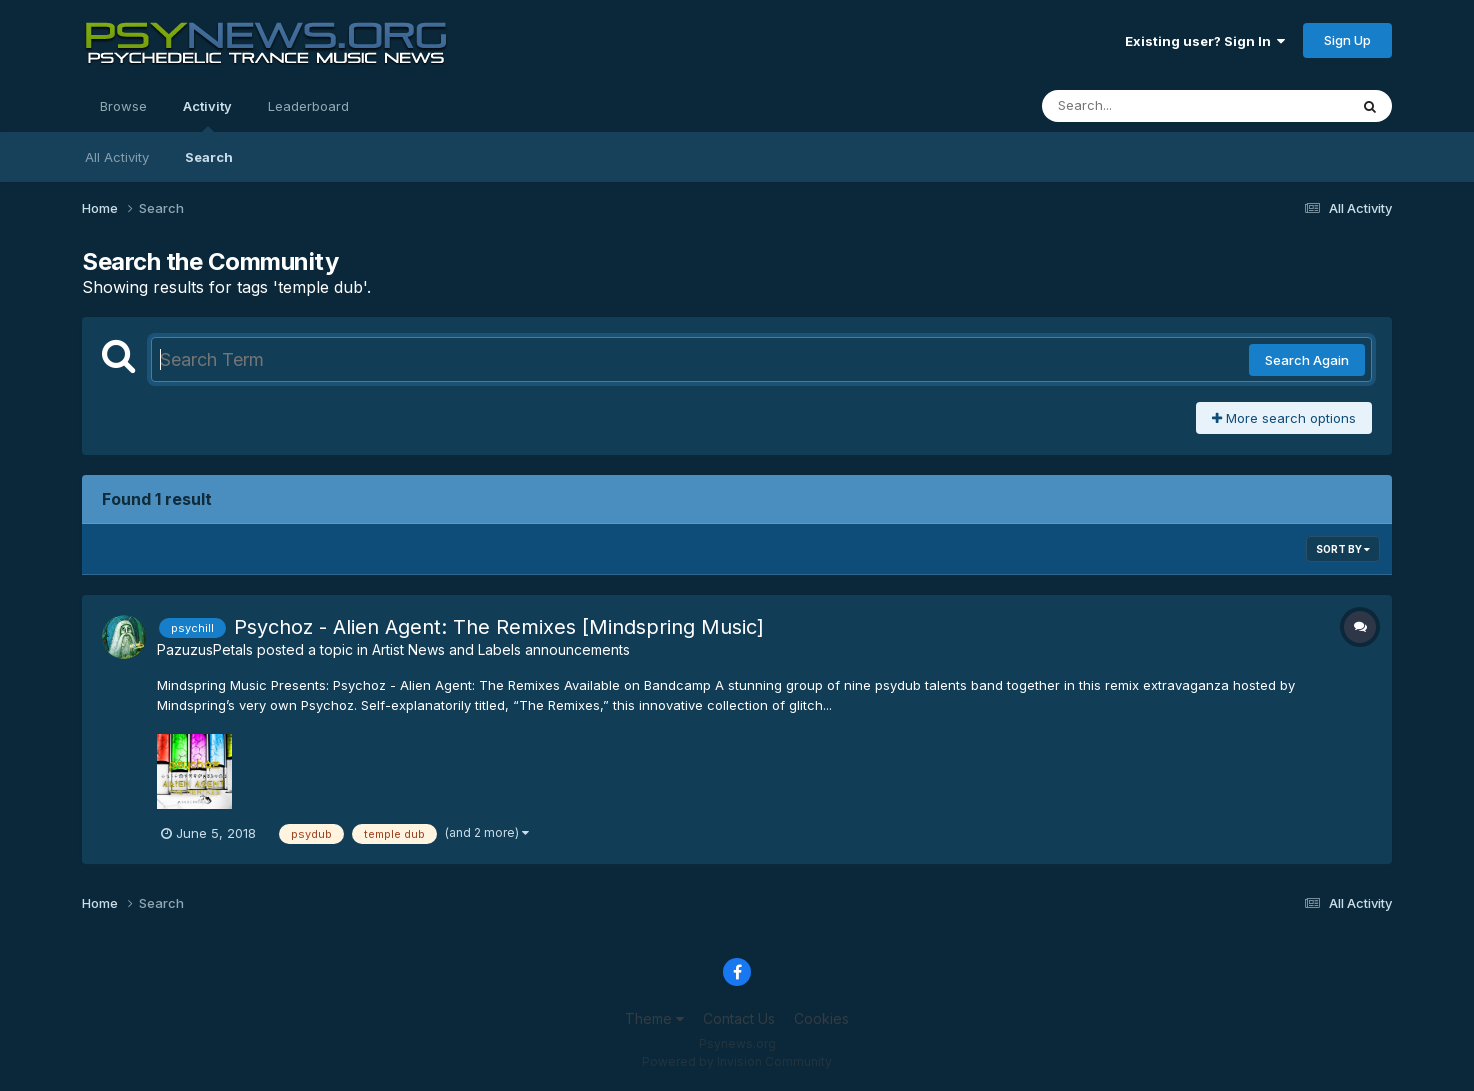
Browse (123, 106)
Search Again (1307, 360)
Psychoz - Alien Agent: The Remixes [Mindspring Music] (499, 627)
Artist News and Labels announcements (501, 649)
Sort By (1343, 549)
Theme (654, 1018)
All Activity (117, 157)
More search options (1284, 418)
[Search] (1140, 106)
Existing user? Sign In (1205, 41)
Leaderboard (308, 106)
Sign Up (1347, 40)
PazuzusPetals (205, 649)
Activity (207, 115)
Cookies (821, 1018)
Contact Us (739, 1018)
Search (209, 157)
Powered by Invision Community (737, 1061)
